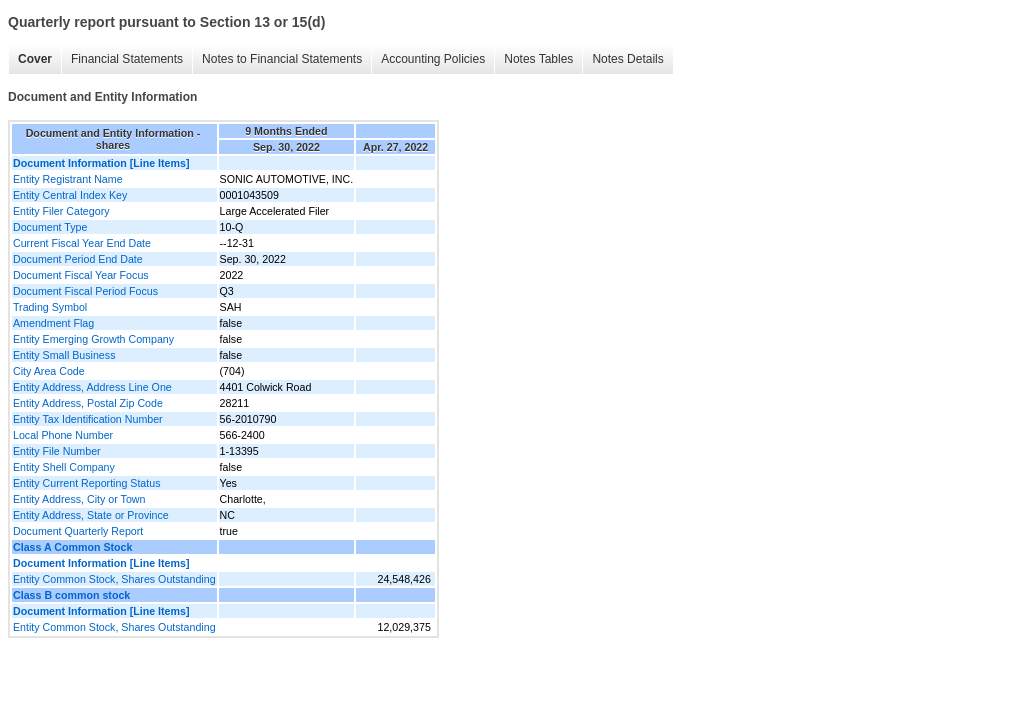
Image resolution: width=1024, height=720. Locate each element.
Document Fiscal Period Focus (85, 291)
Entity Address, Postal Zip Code (88, 403)
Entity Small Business (64, 355)
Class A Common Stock (72, 547)
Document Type (50, 227)
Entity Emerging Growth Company (93, 339)
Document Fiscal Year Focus (81, 275)
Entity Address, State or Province (91, 515)
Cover (35, 59)
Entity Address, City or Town (79, 499)
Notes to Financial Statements (282, 59)
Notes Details (627, 59)
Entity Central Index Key (70, 195)
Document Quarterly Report (78, 531)
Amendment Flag (53, 323)
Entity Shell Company (64, 467)
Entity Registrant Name (68, 179)
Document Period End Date (78, 259)
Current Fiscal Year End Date (82, 243)
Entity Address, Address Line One (92, 387)
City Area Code (49, 371)
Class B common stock (71, 595)
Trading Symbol (50, 307)
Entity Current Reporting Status (86, 483)
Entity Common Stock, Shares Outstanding (114, 579)
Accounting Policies (433, 59)
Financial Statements (127, 59)
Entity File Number (57, 451)
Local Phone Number (63, 435)
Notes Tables (538, 59)
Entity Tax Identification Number (88, 419)
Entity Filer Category (61, 211)
